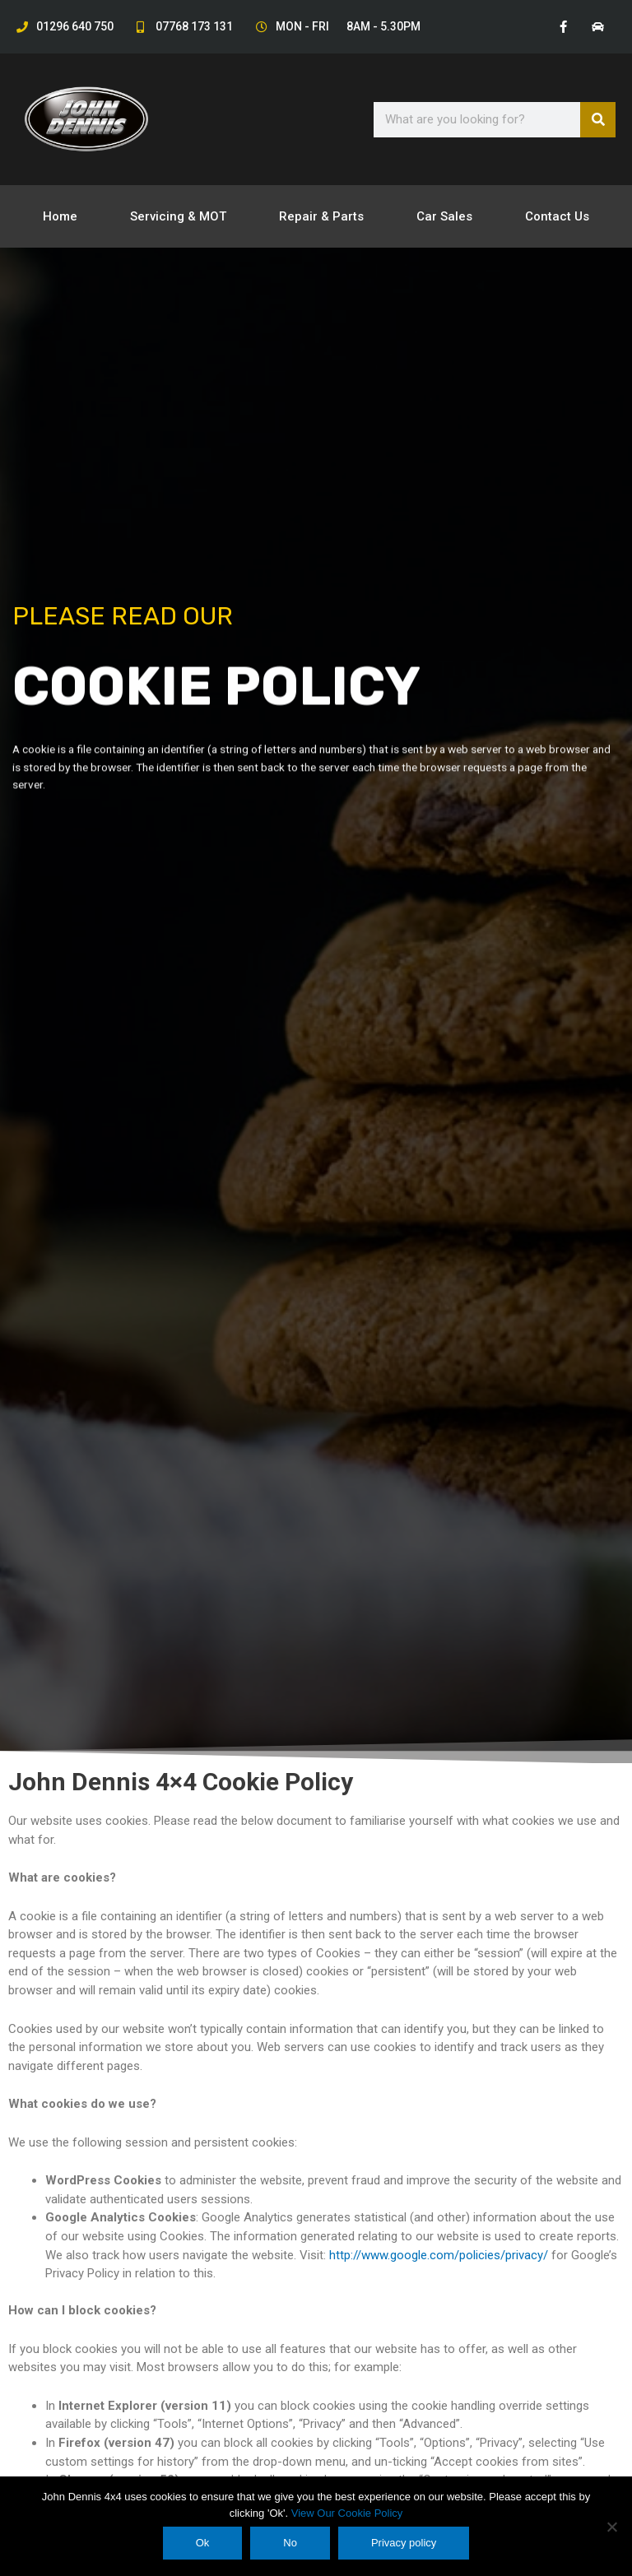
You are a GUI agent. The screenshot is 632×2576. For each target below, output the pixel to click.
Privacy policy (403, 2543)
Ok (203, 2543)
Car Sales (444, 216)
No (290, 2543)
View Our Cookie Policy (347, 2513)
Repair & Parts (321, 216)
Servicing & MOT (178, 216)
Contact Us (557, 216)
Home (60, 216)
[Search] (598, 119)
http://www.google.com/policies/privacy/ (438, 2255)
